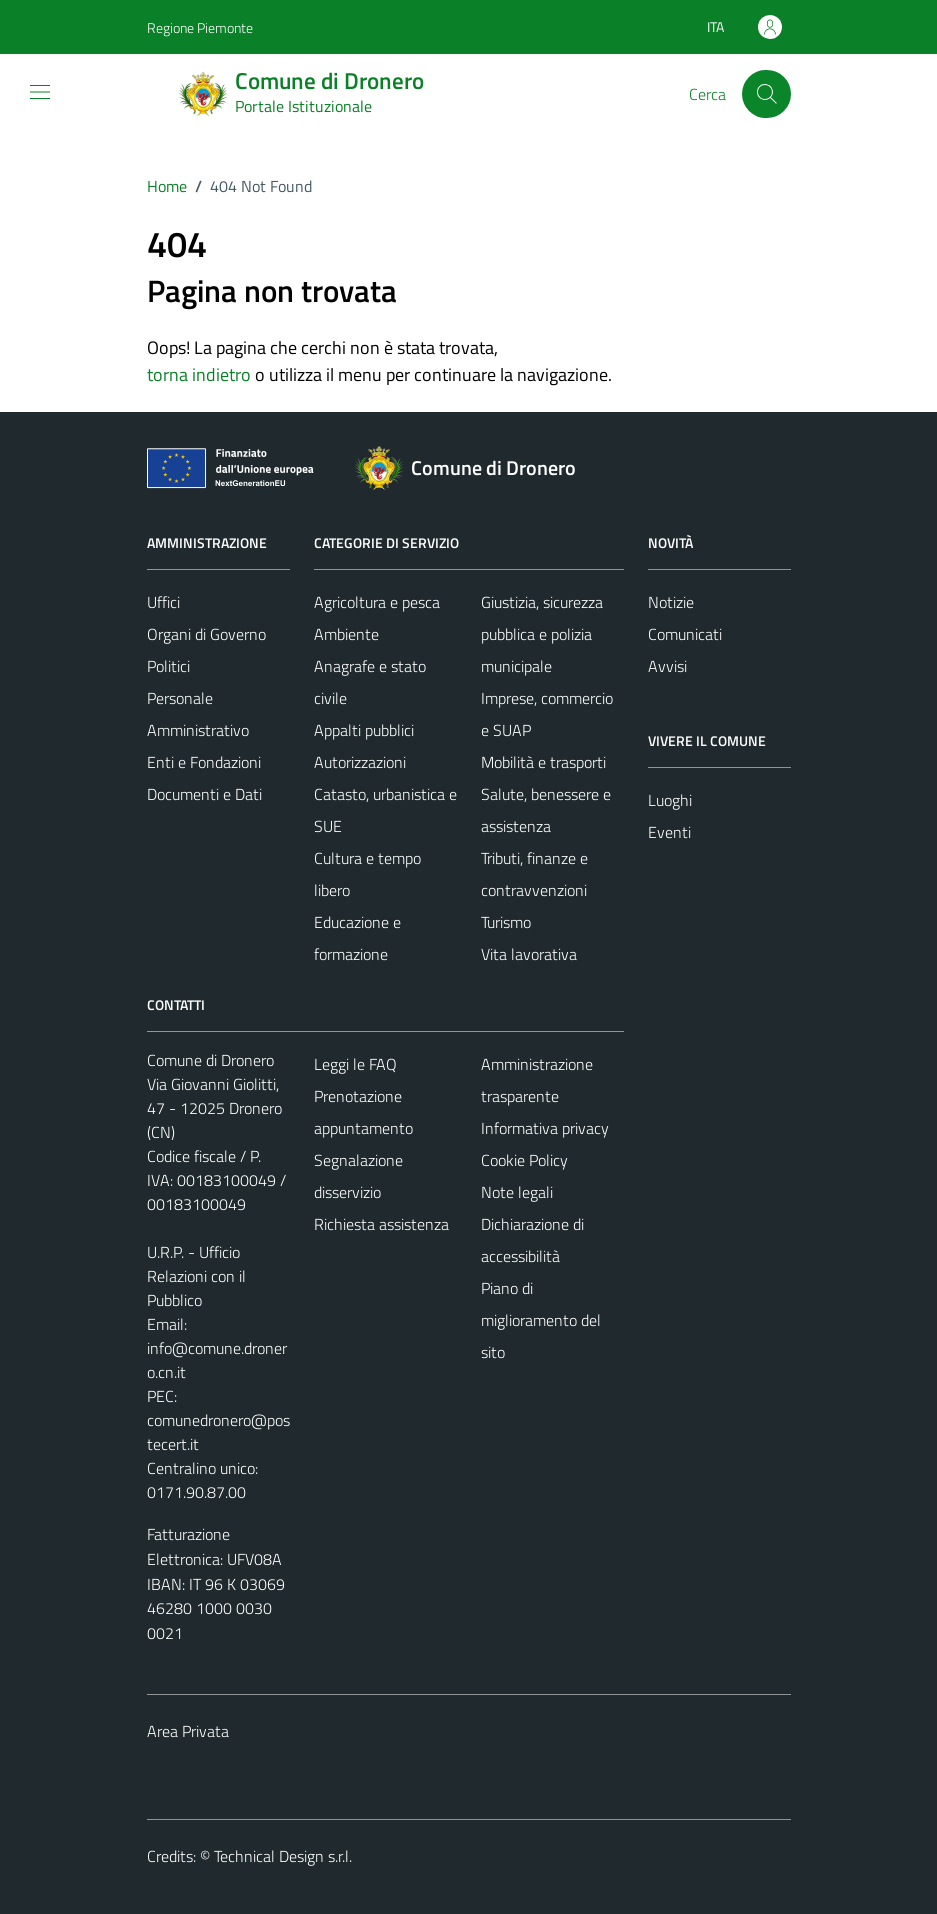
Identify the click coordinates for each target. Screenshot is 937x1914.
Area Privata (188, 1731)
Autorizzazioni (360, 762)
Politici (168, 666)
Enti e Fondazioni (204, 762)
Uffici (163, 602)
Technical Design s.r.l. (283, 1856)
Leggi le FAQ (355, 1064)
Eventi (669, 832)
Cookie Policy (524, 1160)
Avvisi (667, 666)
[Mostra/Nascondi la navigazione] (40, 92)
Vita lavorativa (529, 954)
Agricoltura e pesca (377, 602)
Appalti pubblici (364, 730)
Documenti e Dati (204, 794)
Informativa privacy (545, 1128)
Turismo (506, 922)
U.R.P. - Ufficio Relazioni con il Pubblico (196, 1276)
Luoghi (670, 800)
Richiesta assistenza (381, 1224)
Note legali (517, 1192)
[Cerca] (766, 94)
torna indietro (199, 374)
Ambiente (346, 634)
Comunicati (685, 634)
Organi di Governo (206, 634)
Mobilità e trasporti (543, 762)
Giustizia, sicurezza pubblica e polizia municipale (542, 634)
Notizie (671, 602)
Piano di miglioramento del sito (541, 1320)
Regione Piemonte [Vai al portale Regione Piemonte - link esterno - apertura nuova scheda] (200, 27)
